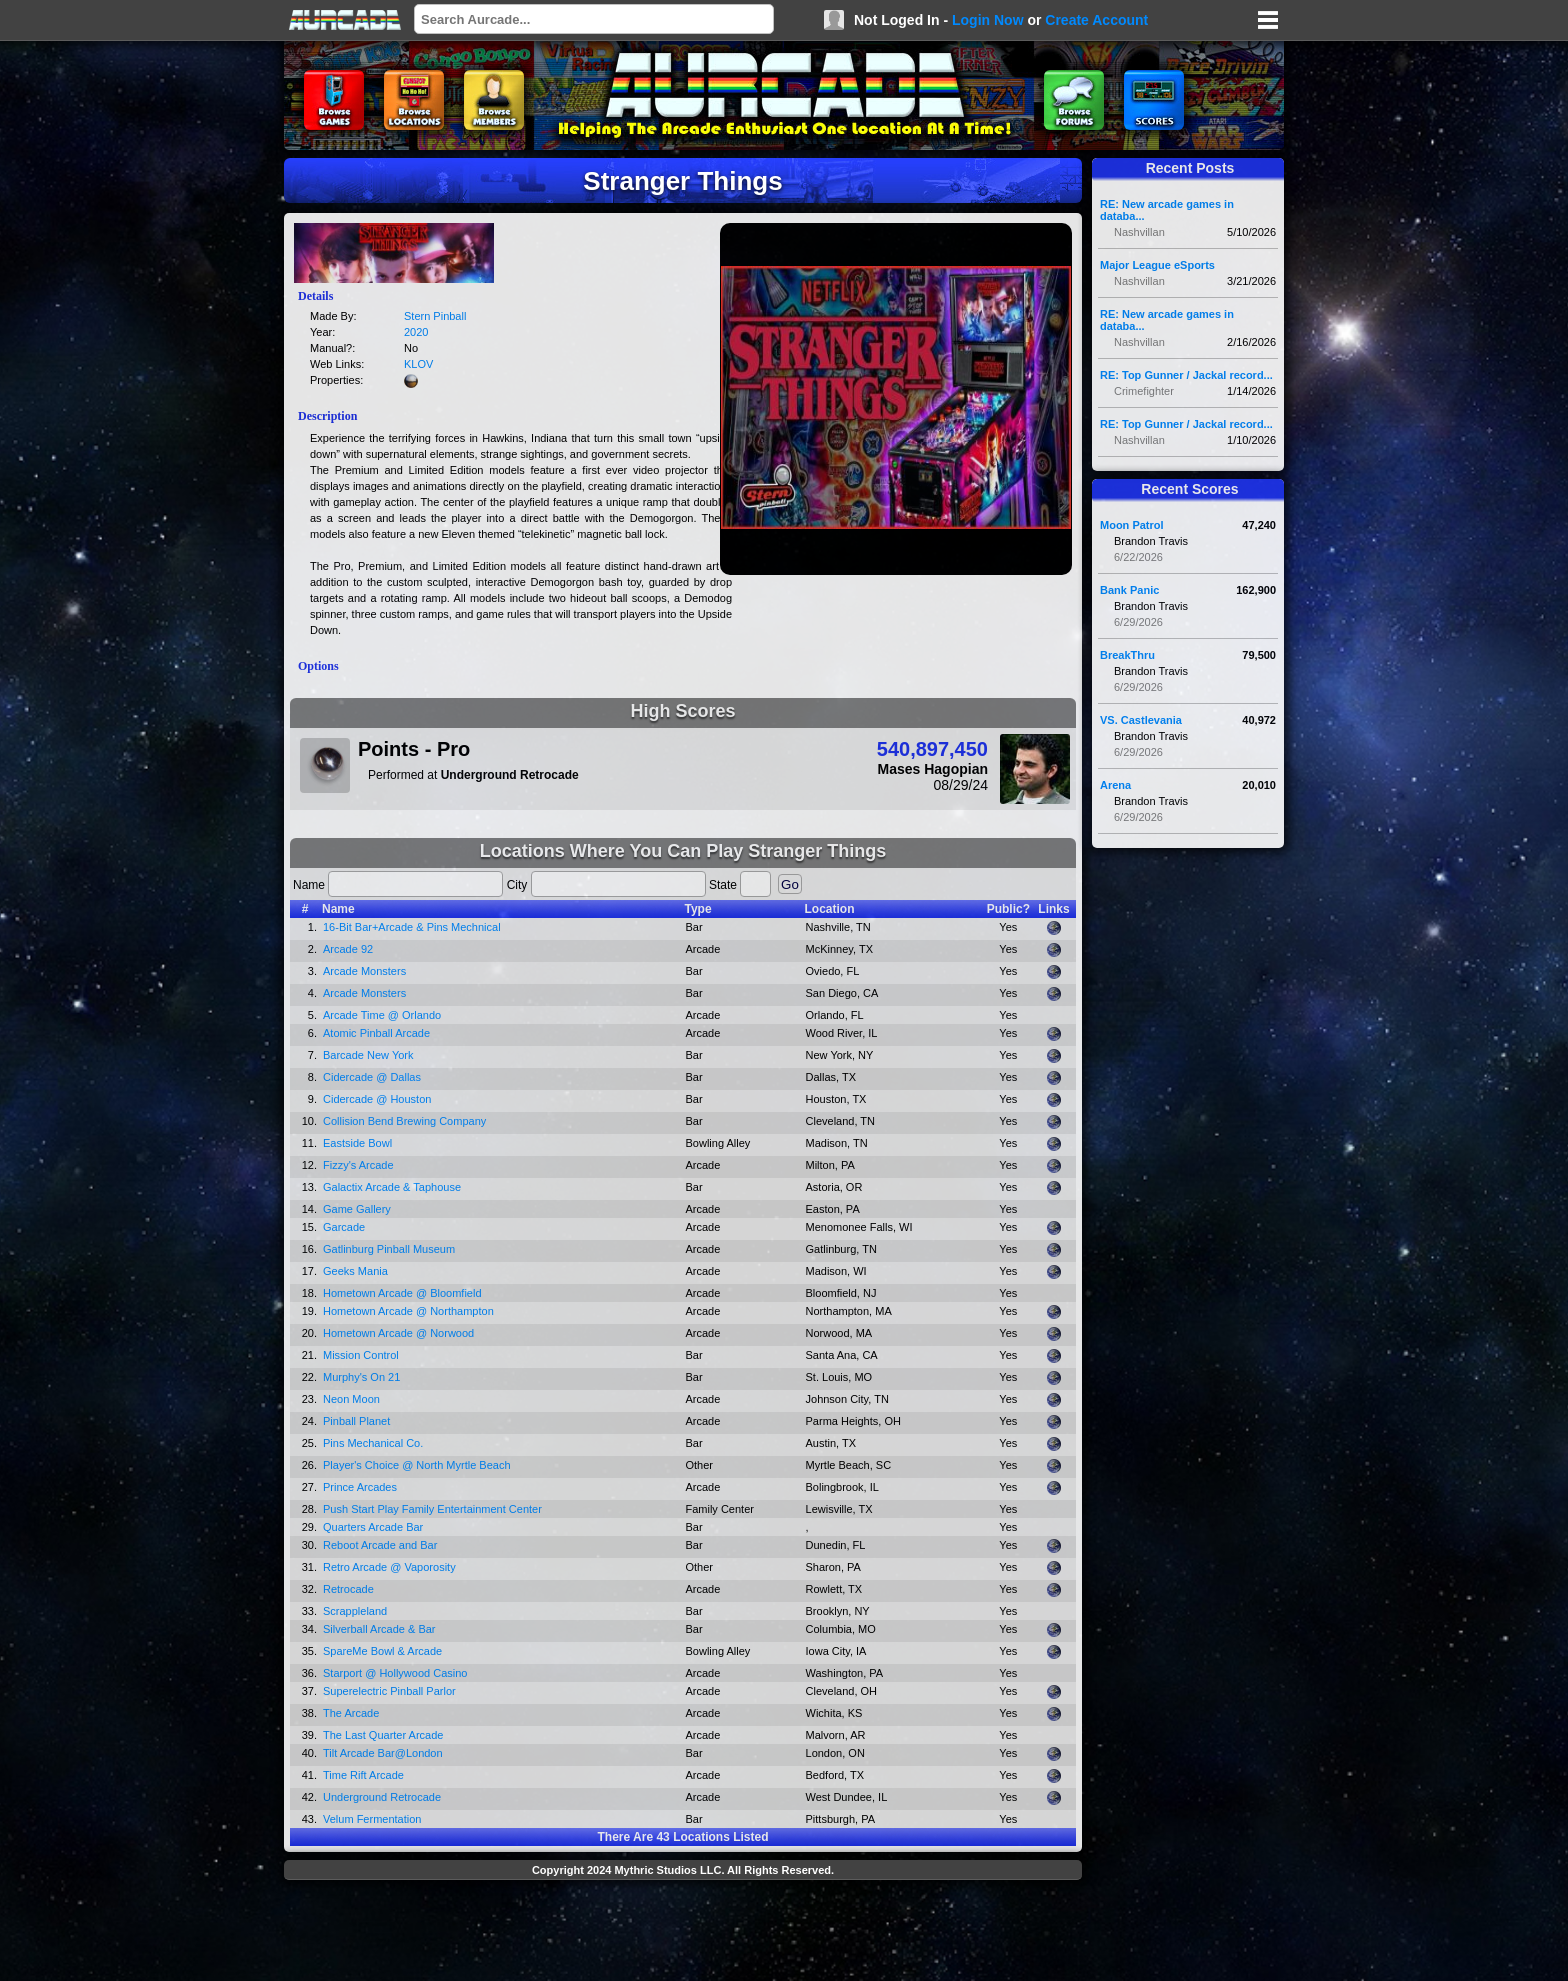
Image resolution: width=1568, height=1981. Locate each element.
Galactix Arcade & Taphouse (392, 1187)
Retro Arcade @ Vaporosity (389, 1567)
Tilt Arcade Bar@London (383, 1753)
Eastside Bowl (357, 1143)
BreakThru (1127, 655)
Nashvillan (1139, 232)
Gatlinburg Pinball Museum (389, 1249)
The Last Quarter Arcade (383, 1735)
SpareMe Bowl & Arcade (382, 1651)
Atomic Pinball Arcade (376, 1033)
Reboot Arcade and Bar (380, 1545)
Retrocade (348, 1589)
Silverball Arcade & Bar (379, 1629)
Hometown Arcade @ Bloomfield (402, 1293)
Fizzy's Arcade (358, 1165)
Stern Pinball (435, 316)
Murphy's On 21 (361, 1377)
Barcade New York (368, 1055)
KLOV (418, 364)
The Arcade (351, 1713)
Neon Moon (351, 1399)
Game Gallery (357, 1209)
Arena (1115, 785)
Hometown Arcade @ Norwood (398, 1333)
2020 (416, 332)
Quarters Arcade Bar (373, 1527)
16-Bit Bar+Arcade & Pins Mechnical (412, 927)
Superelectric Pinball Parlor (389, 1691)
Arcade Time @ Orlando (382, 1015)
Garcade (344, 1227)
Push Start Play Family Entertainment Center (432, 1509)
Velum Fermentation (372, 1819)
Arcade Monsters (364, 971)
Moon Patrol (1132, 525)
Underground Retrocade (382, 1797)
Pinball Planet (356, 1421)
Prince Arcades (360, 1487)
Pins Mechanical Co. (373, 1443)
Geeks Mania (355, 1271)
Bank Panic (1129, 590)
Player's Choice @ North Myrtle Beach (417, 1465)
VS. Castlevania (1141, 720)
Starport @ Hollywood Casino (395, 1673)
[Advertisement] (683, 1933)
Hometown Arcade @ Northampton (408, 1311)
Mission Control (361, 1355)
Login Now (988, 20)
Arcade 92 (348, 949)
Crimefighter (1144, 391)
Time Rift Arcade (363, 1775)
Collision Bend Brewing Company (404, 1121)
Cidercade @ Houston (377, 1099)
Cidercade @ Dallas (372, 1077)
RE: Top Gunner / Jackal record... (1186, 375)
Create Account (1096, 20)
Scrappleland (355, 1611)
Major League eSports (1157, 265)
